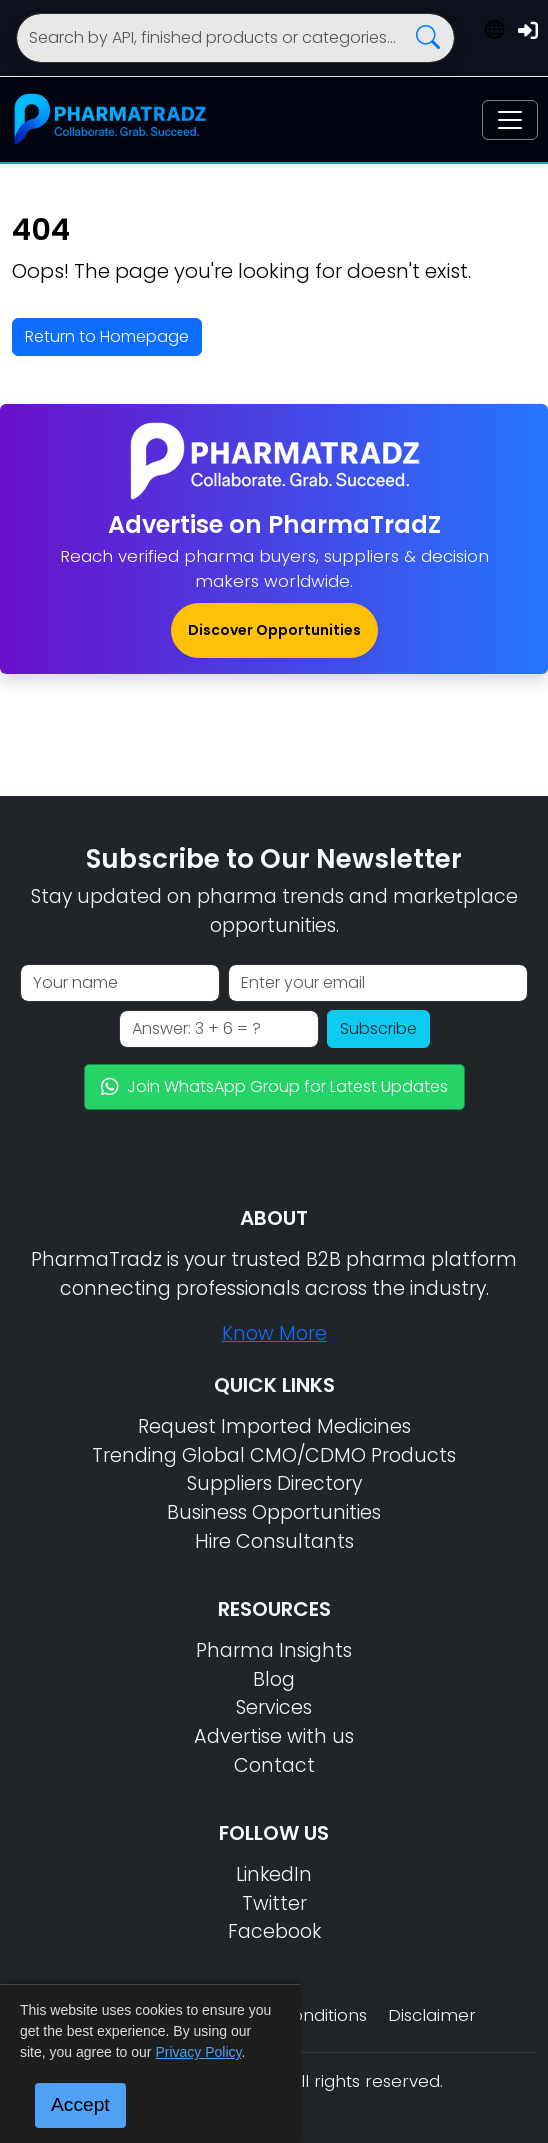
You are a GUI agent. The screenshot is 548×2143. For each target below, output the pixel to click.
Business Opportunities (274, 1512)
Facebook (274, 1931)
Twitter (274, 1903)
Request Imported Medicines (274, 1426)
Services (274, 1707)
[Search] (235, 38)
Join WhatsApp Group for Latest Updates (274, 1086)
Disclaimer (432, 2015)
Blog (274, 1679)
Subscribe (378, 1028)
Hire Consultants (274, 1541)
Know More (274, 1333)
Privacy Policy (198, 2052)
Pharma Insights (274, 1650)
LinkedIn (274, 1874)
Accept (80, 2104)
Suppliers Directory (274, 1483)
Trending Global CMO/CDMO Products (274, 1455)
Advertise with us (274, 1736)
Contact (274, 1765)
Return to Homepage (107, 336)
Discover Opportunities (274, 630)
